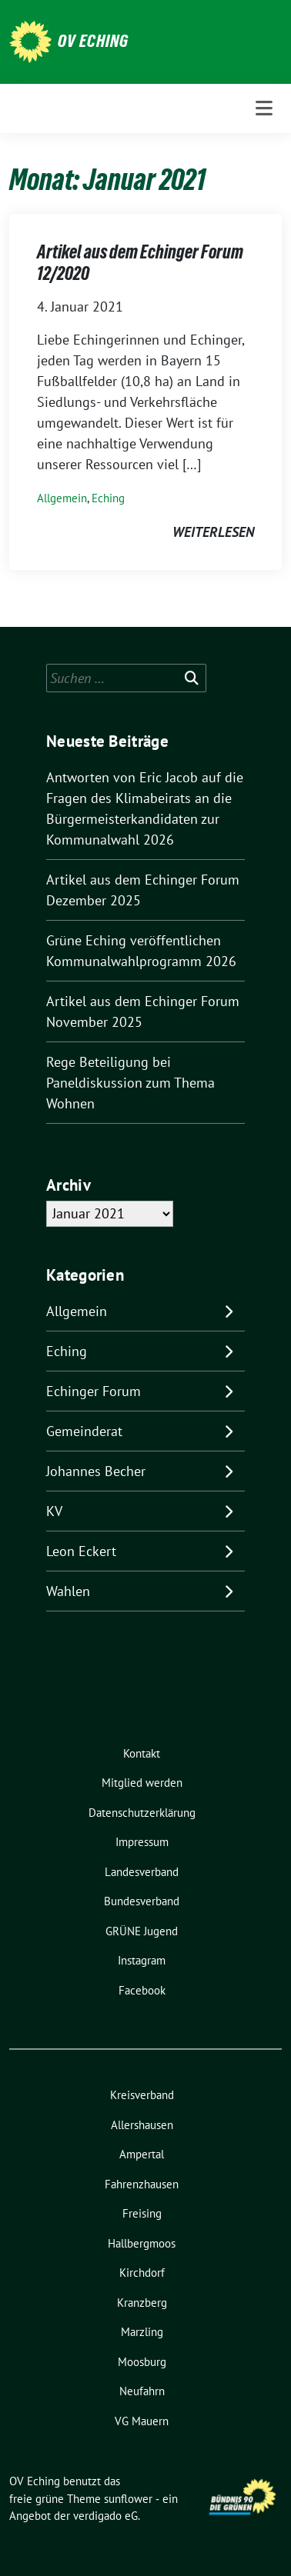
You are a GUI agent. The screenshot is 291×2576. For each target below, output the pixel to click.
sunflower (128, 2498)
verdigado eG (105, 2515)
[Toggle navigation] (264, 108)
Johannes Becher (96, 1471)
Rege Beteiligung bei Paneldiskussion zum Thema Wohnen (130, 1082)
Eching (108, 498)
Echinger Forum (93, 1391)
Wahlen (68, 1591)
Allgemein (62, 498)
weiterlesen (213, 532)
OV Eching (93, 41)
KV (54, 1511)
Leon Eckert (81, 1551)
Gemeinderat (84, 1431)
